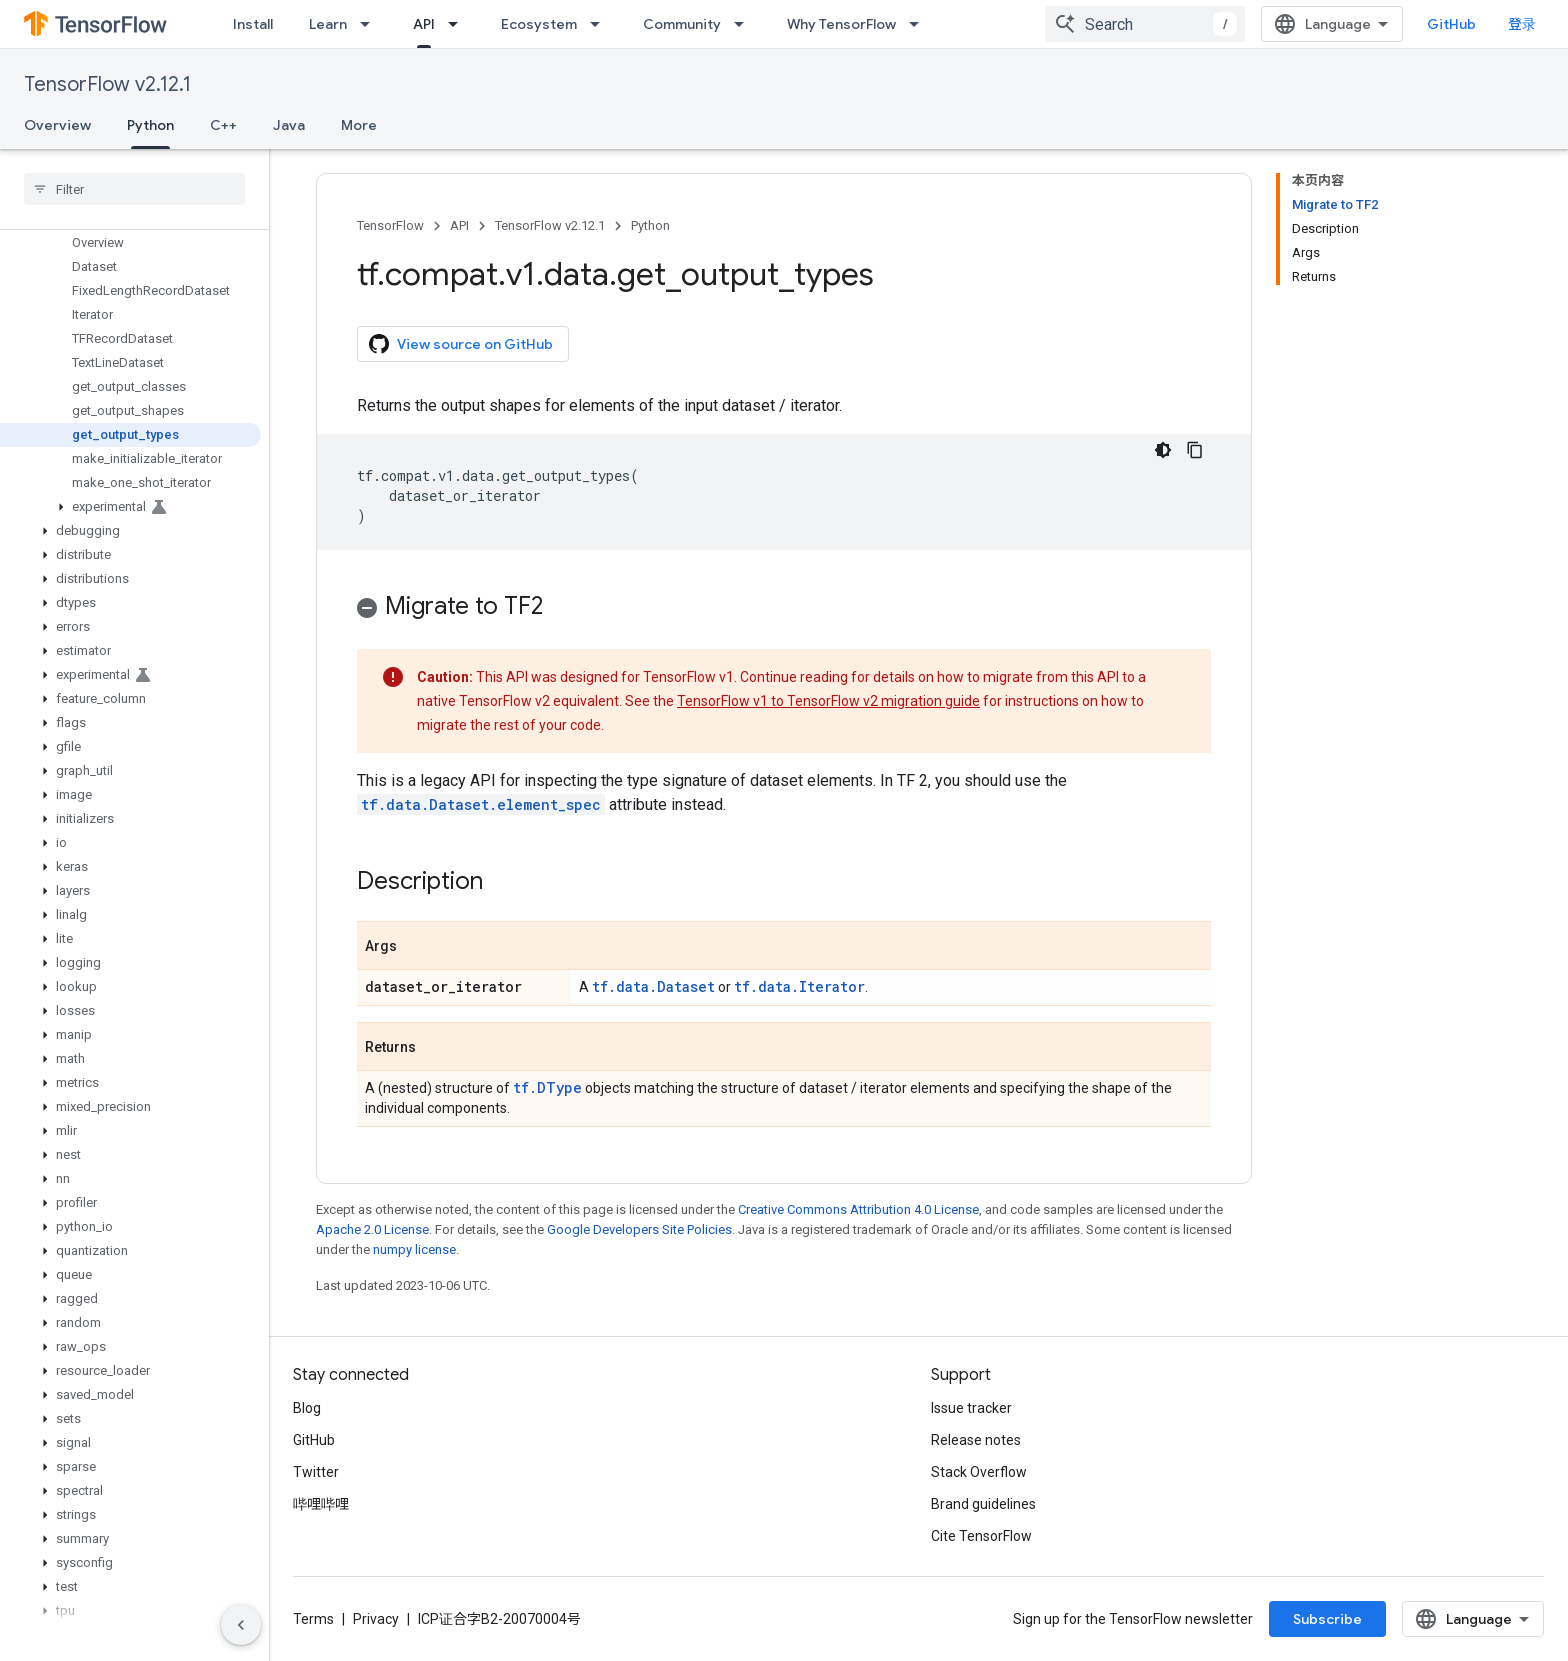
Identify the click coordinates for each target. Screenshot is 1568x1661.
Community (682, 24)
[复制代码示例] (1195, 450)
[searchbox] (134, 189)
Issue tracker (971, 1408)
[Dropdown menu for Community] (745, 24)
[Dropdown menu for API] (459, 24)
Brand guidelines (983, 1504)
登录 (1522, 24)
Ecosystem (539, 24)
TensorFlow (390, 225)
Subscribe (1327, 1619)
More (359, 125)
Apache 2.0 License (372, 1229)
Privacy (376, 1619)
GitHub (1451, 24)
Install (253, 24)
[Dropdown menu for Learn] (371, 24)
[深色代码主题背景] (1163, 450)
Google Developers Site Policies (639, 1229)
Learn (328, 24)
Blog (307, 1408)
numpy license (414, 1249)
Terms (313, 1619)
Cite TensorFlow (981, 1536)
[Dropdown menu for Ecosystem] (601, 24)
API (459, 225)
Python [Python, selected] (150, 125)
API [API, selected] (424, 24)
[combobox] (1145, 24)
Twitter (316, 1472)
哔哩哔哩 (321, 1504)
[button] (130, 507)
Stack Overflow (979, 1472)
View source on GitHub (461, 344)
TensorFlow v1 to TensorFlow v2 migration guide (828, 701)
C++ (223, 125)
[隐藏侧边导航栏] (241, 1625)
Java (289, 125)
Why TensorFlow (841, 24)
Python (650, 225)
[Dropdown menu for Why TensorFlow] (920, 24)
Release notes (976, 1440)
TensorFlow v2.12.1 (107, 84)
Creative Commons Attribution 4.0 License (858, 1209)
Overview (57, 125)
